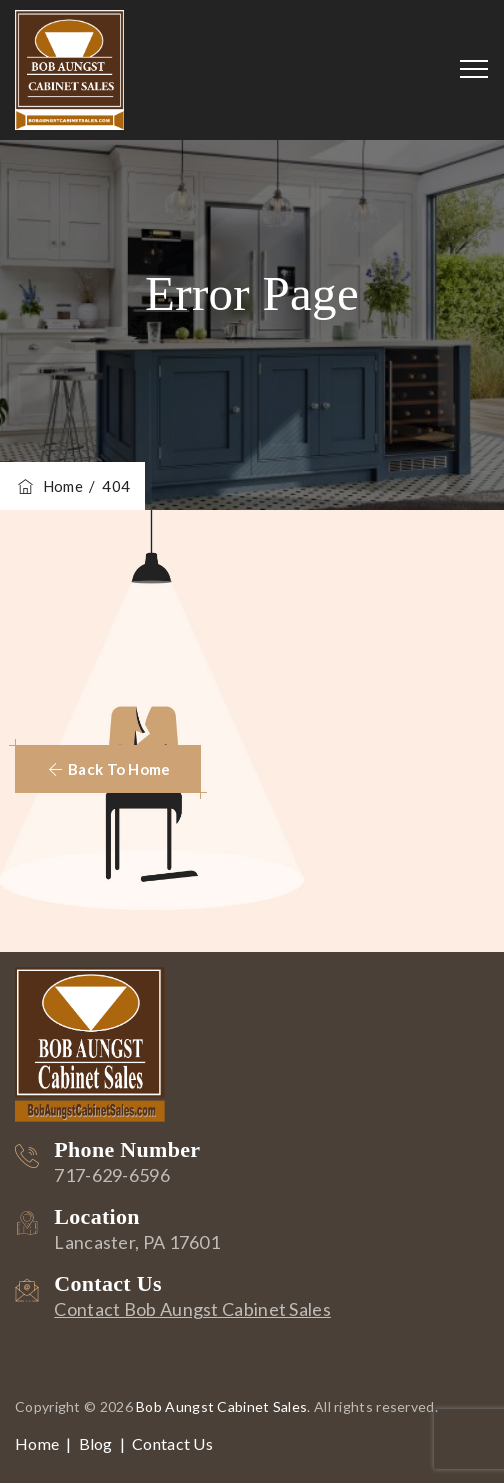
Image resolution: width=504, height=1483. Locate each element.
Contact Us (172, 1443)
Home (49, 486)
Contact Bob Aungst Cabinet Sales (192, 1309)
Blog (96, 1443)
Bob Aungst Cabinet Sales (221, 1406)
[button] (108, 769)
